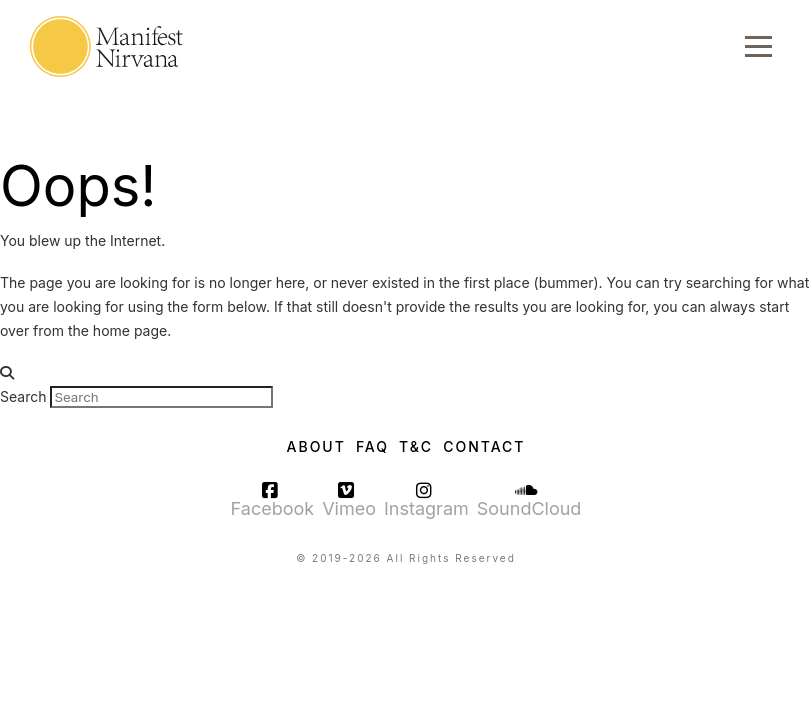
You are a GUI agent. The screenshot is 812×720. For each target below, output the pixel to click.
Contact (484, 446)
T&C (416, 446)
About (316, 446)
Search (23, 396)
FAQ (372, 446)
